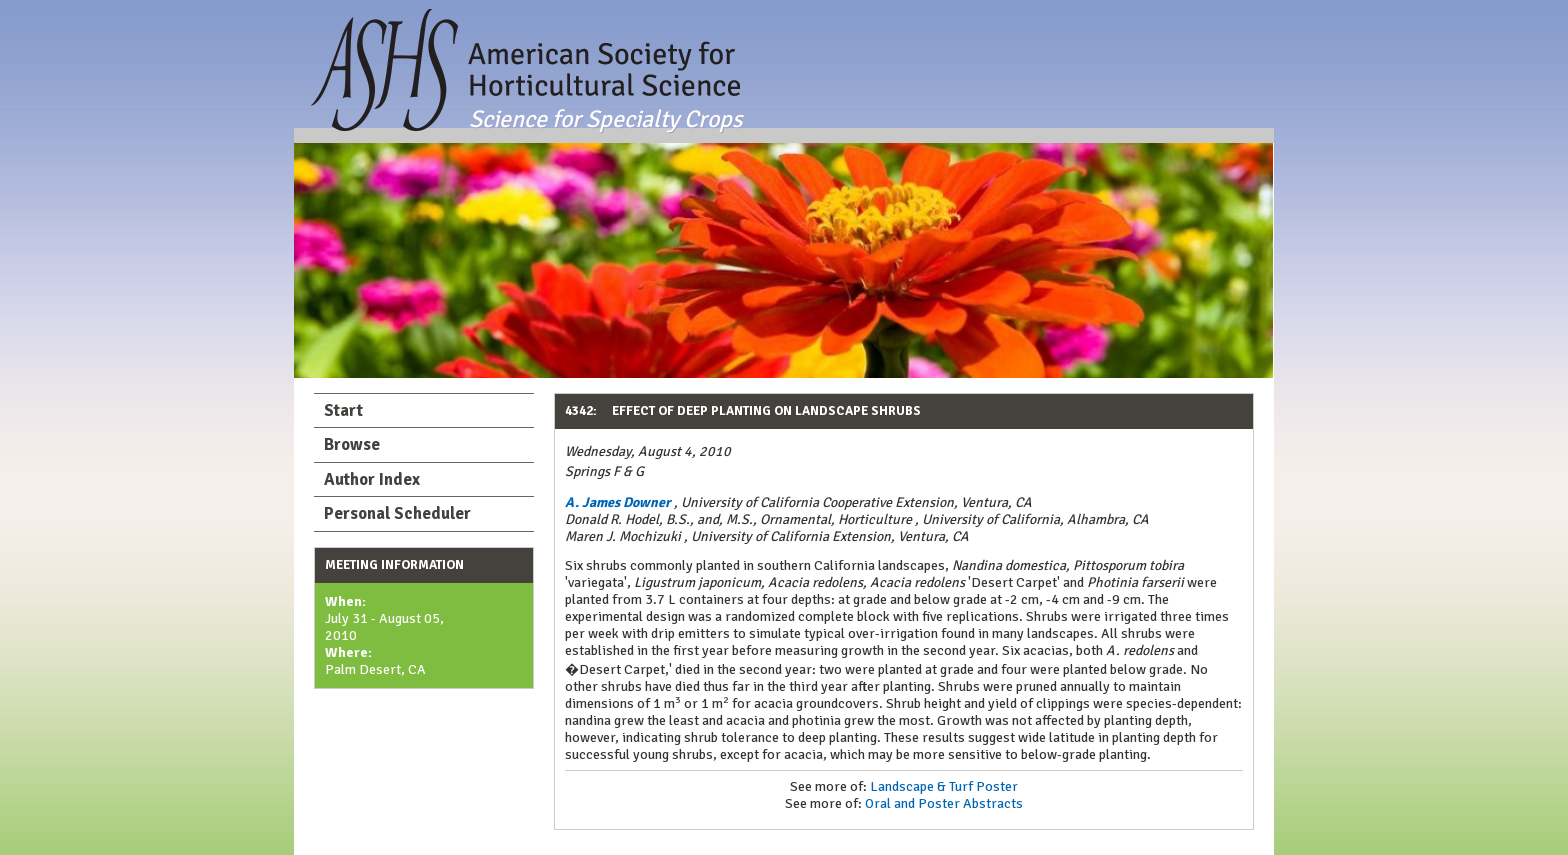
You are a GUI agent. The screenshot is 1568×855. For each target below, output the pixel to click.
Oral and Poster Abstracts (944, 803)
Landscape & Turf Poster (944, 786)
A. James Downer (618, 502)
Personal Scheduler (397, 513)
